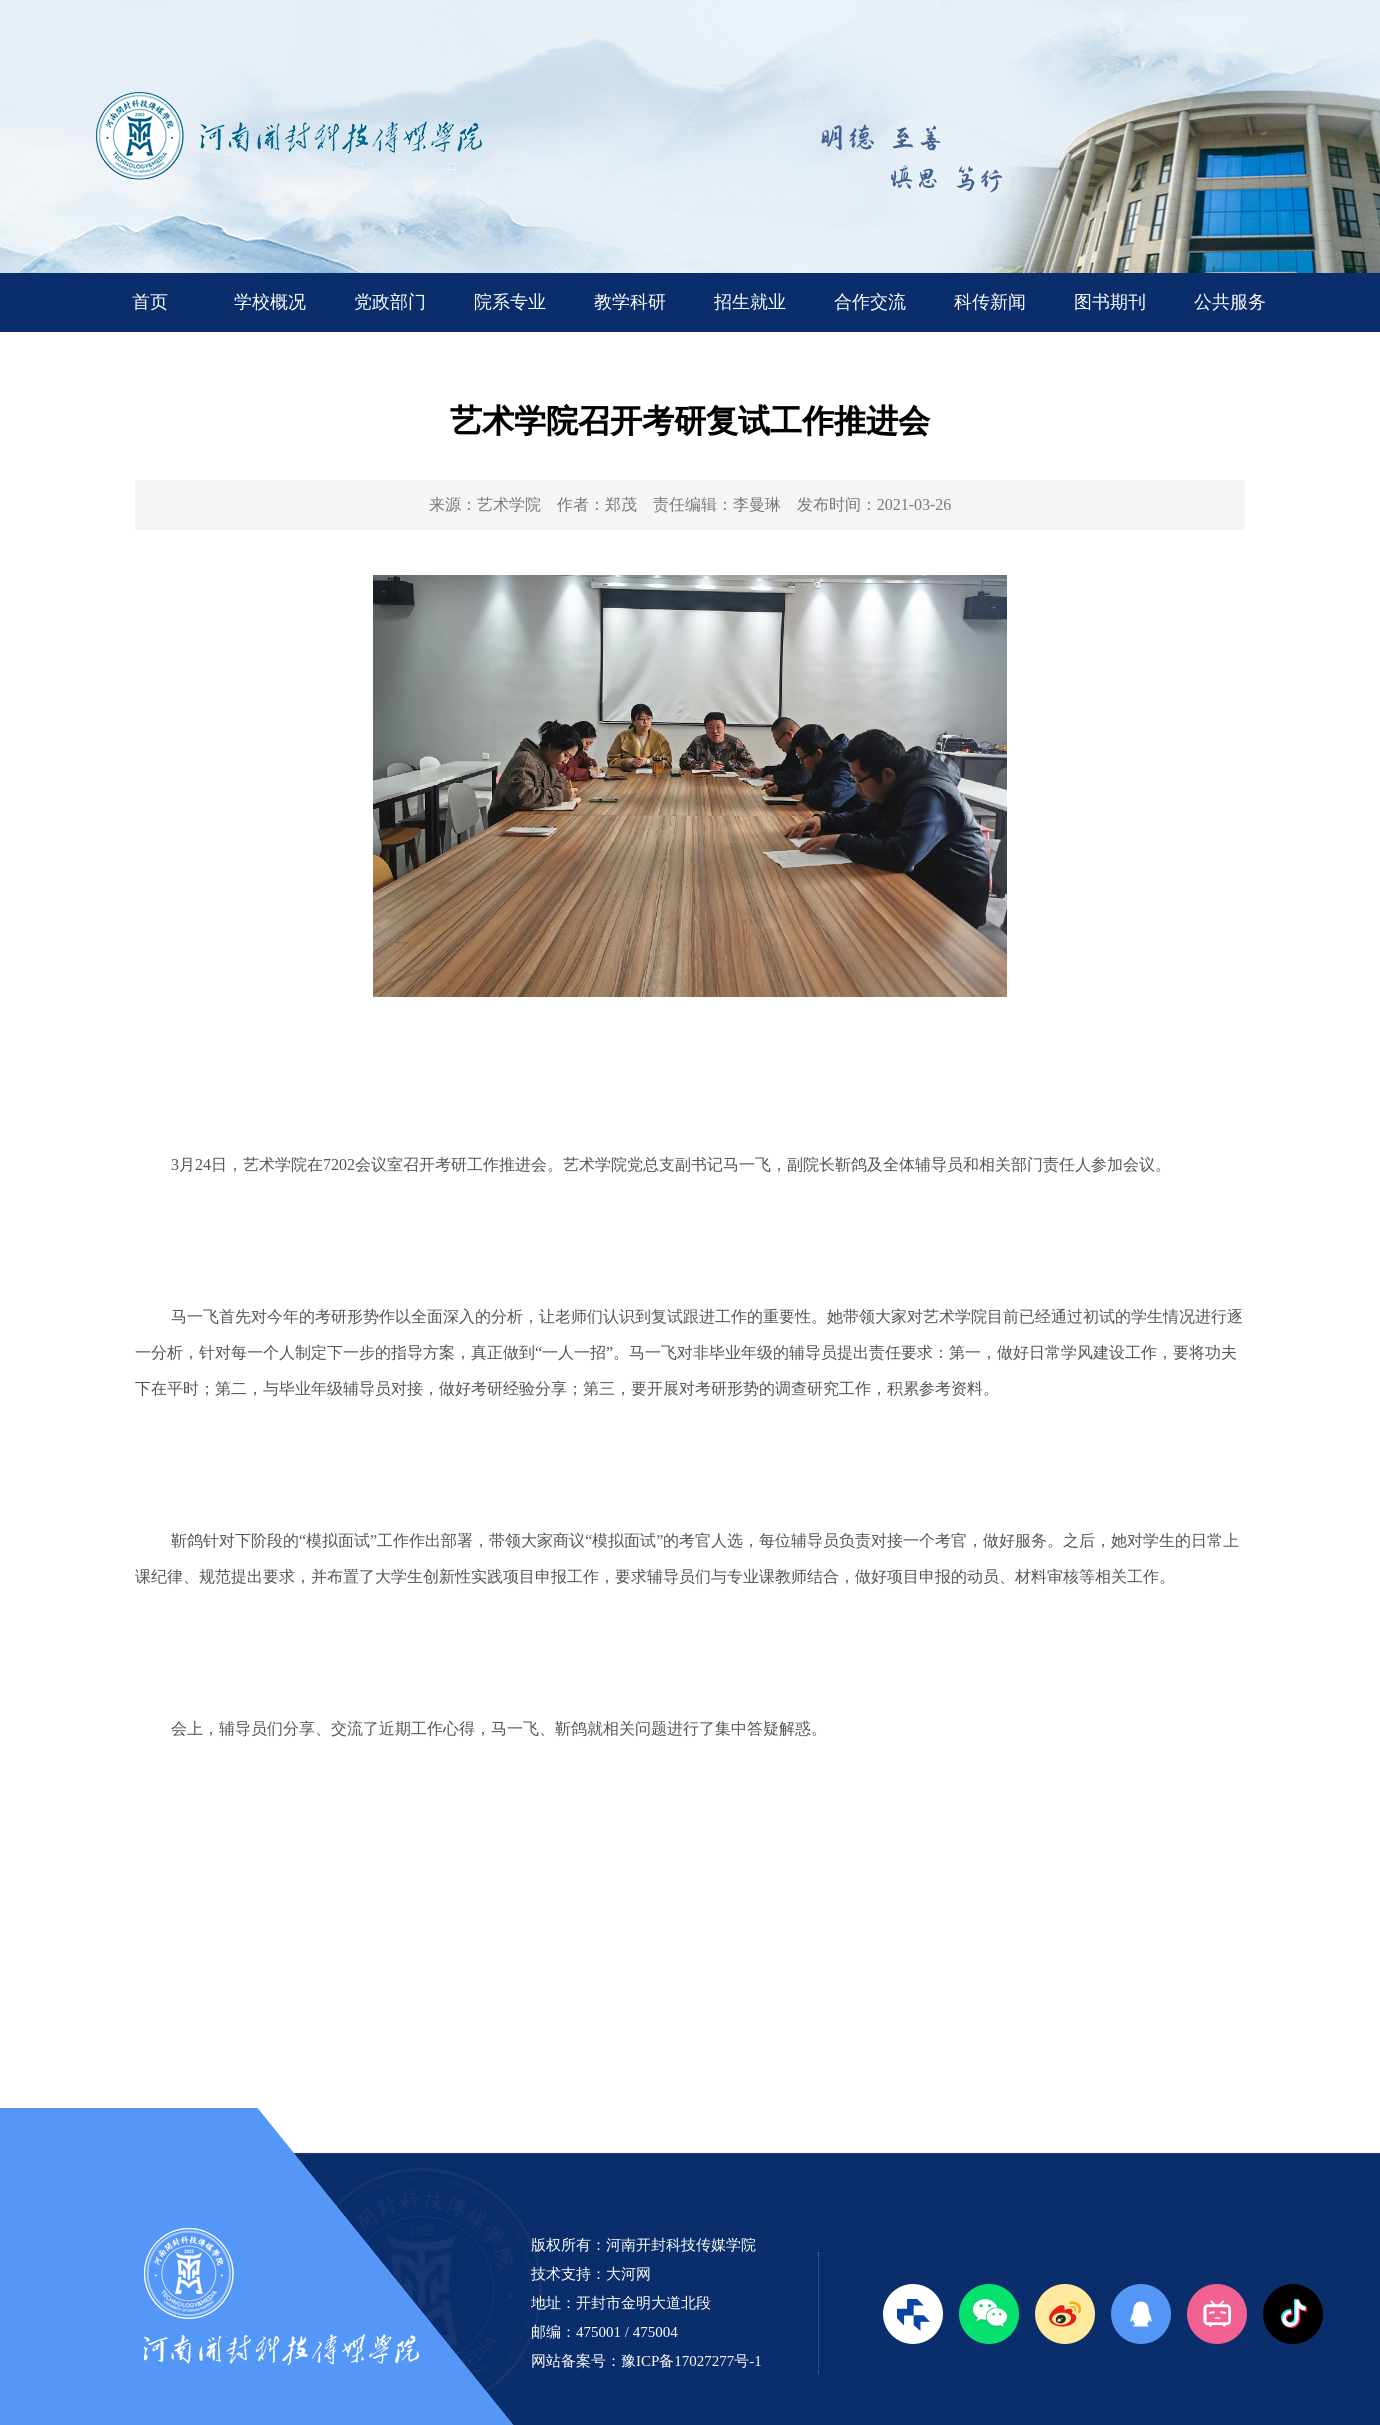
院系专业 (510, 302)
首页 (150, 302)
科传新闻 (990, 302)
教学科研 (630, 302)
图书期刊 (1110, 302)
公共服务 (1230, 302)
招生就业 (750, 302)
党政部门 (390, 302)
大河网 (628, 2274)
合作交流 (870, 302)
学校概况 (270, 302)
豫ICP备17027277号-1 (691, 2361)
